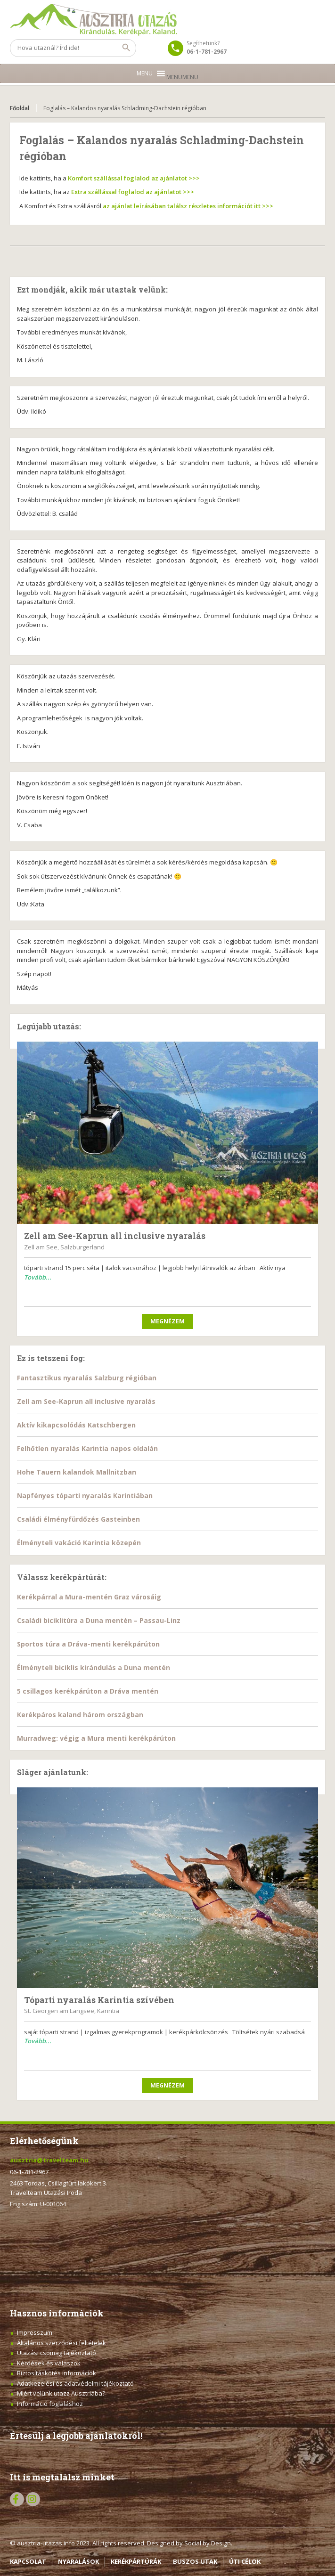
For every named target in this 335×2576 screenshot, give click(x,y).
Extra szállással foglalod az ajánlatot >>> (132, 191)
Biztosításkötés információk (56, 2373)
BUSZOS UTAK (195, 2561)
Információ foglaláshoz (50, 2403)
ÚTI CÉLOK (245, 2561)
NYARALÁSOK (78, 2561)
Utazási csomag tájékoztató (56, 2352)
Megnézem (167, 1321)
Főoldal (19, 108)
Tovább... (37, 1277)
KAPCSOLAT (28, 2561)
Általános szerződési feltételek (61, 2343)
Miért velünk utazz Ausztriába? (61, 2393)
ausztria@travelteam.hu (49, 2160)
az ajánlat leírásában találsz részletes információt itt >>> (188, 206)
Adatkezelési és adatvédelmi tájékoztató (75, 2383)
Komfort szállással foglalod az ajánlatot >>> (134, 178)
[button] (182, 77)
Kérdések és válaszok (49, 2363)
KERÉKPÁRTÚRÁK (136, 2561)
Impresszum (34, 2332)
